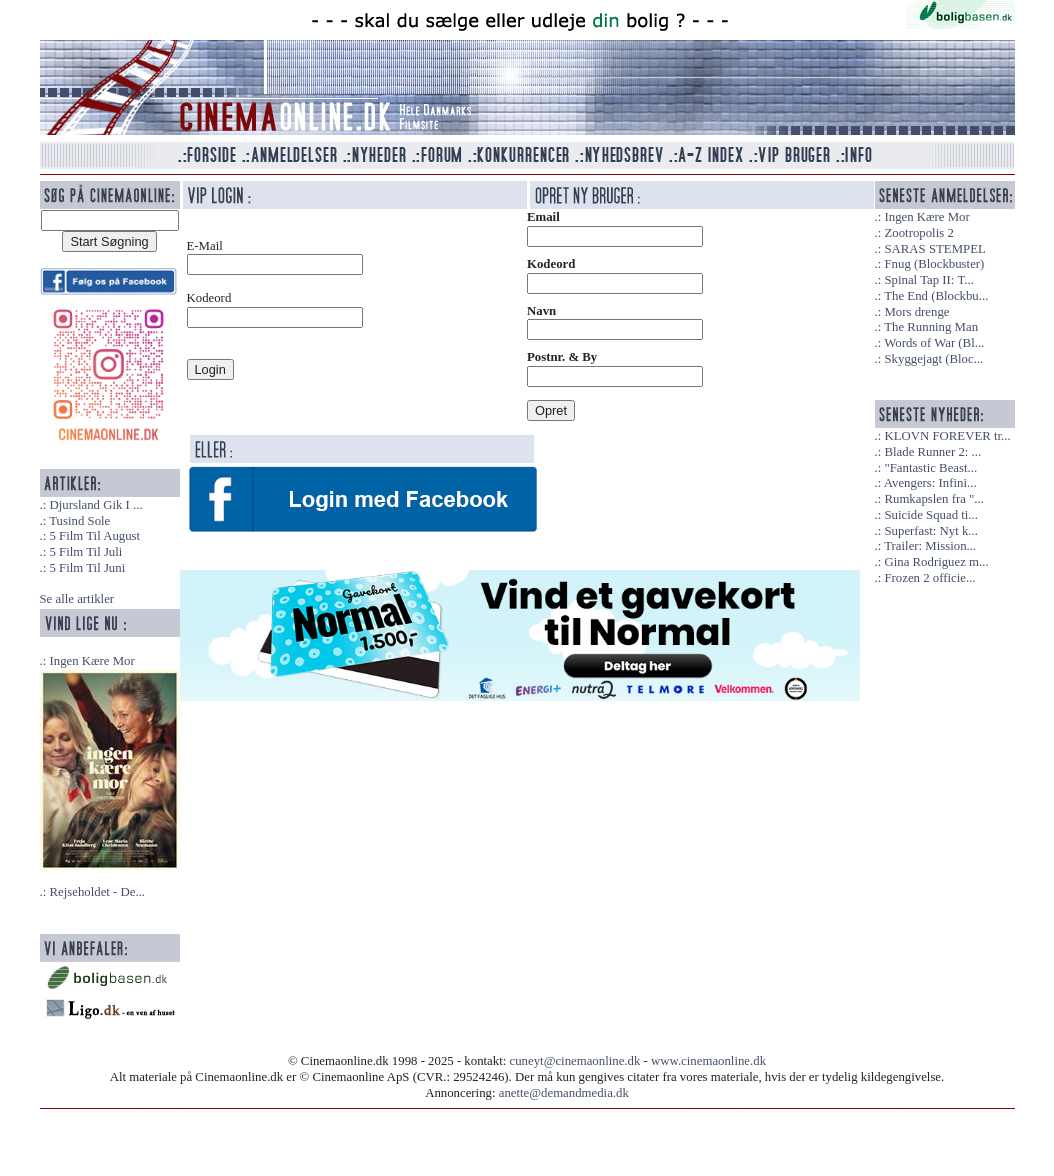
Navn (541, 311)
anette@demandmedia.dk (564, 1093)
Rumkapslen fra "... (933, 499)
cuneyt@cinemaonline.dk (575, 1061)
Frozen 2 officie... (929, 578)
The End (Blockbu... (936, 296)
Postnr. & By (562, 357)
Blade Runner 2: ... (932, 452)
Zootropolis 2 (918, 233)
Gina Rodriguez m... (936, 562)
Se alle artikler (77, 599)
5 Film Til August (94, 536)
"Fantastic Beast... (930, 468)
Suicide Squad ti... (930, 515)
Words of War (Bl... (934, 343)
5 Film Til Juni (87, 568)
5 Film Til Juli (85, 552)
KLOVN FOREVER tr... (947, 436)
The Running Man (931, 327)
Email (543, 217)
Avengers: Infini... (930, 483)
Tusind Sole (79, 521)
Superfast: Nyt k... (930, 531)
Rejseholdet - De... (97, 892)
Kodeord (551, 264)
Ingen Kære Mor (91, 661)
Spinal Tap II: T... (928, 280)
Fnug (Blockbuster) (934, 264)
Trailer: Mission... (930, 546)
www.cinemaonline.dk (708, 1061)
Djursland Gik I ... (95, 505)
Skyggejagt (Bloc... (933, 359)
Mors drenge (916, 312)
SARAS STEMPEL (934, 249)
